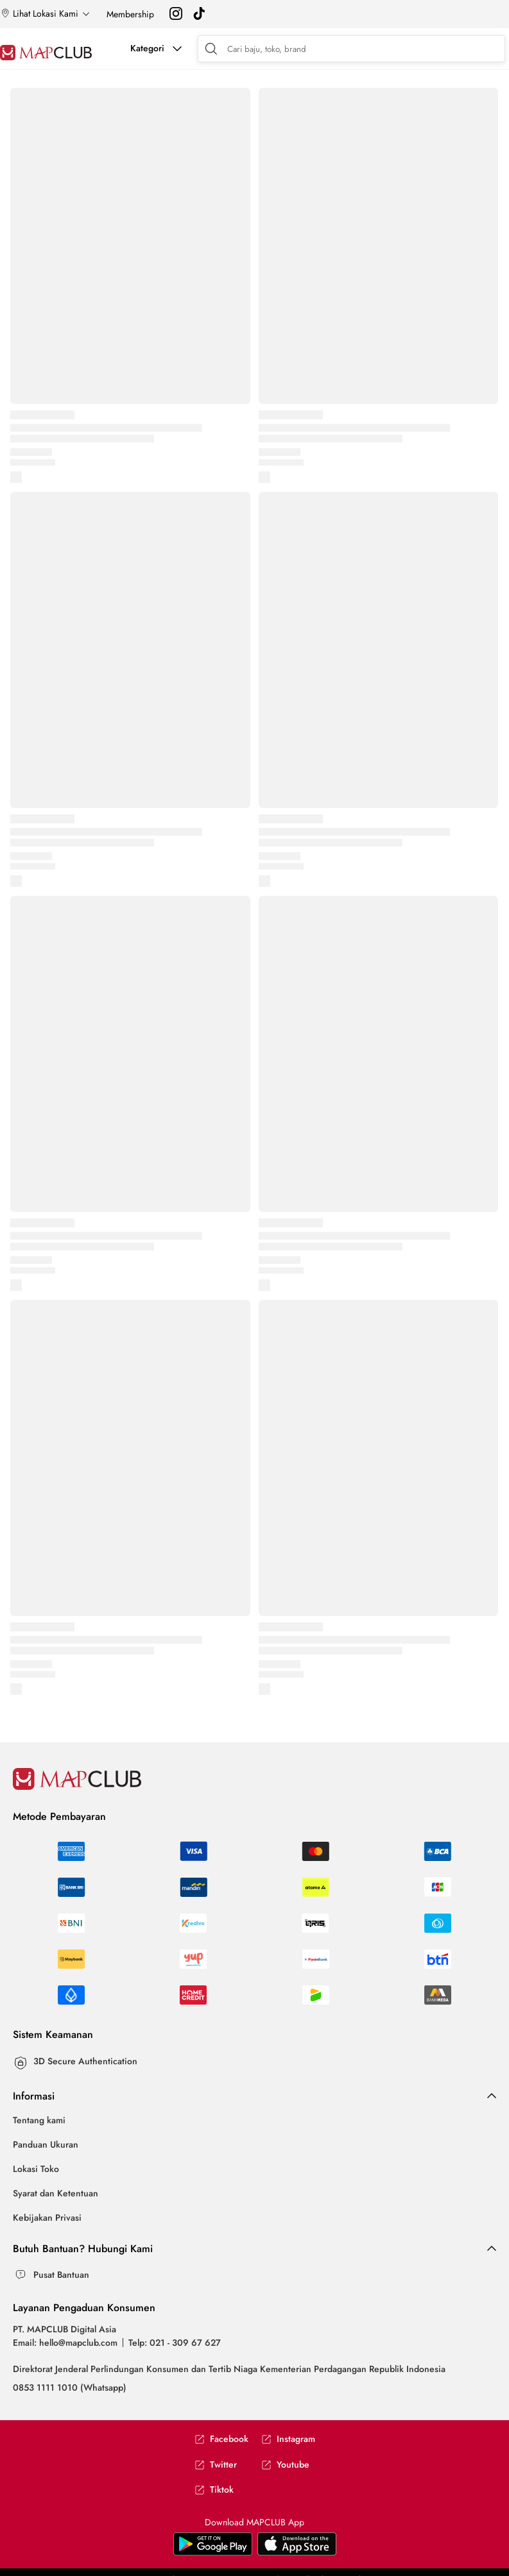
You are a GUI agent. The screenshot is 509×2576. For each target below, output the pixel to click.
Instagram (288, 2439)
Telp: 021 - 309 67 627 (174, 2342)
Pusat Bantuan (61, 2274)
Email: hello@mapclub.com (65, 2342)
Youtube (285, 2465)
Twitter (215, 2465)
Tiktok (214, 2490)
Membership (130, 14)
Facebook (221, 2439)
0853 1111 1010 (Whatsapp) (69, 2387)
